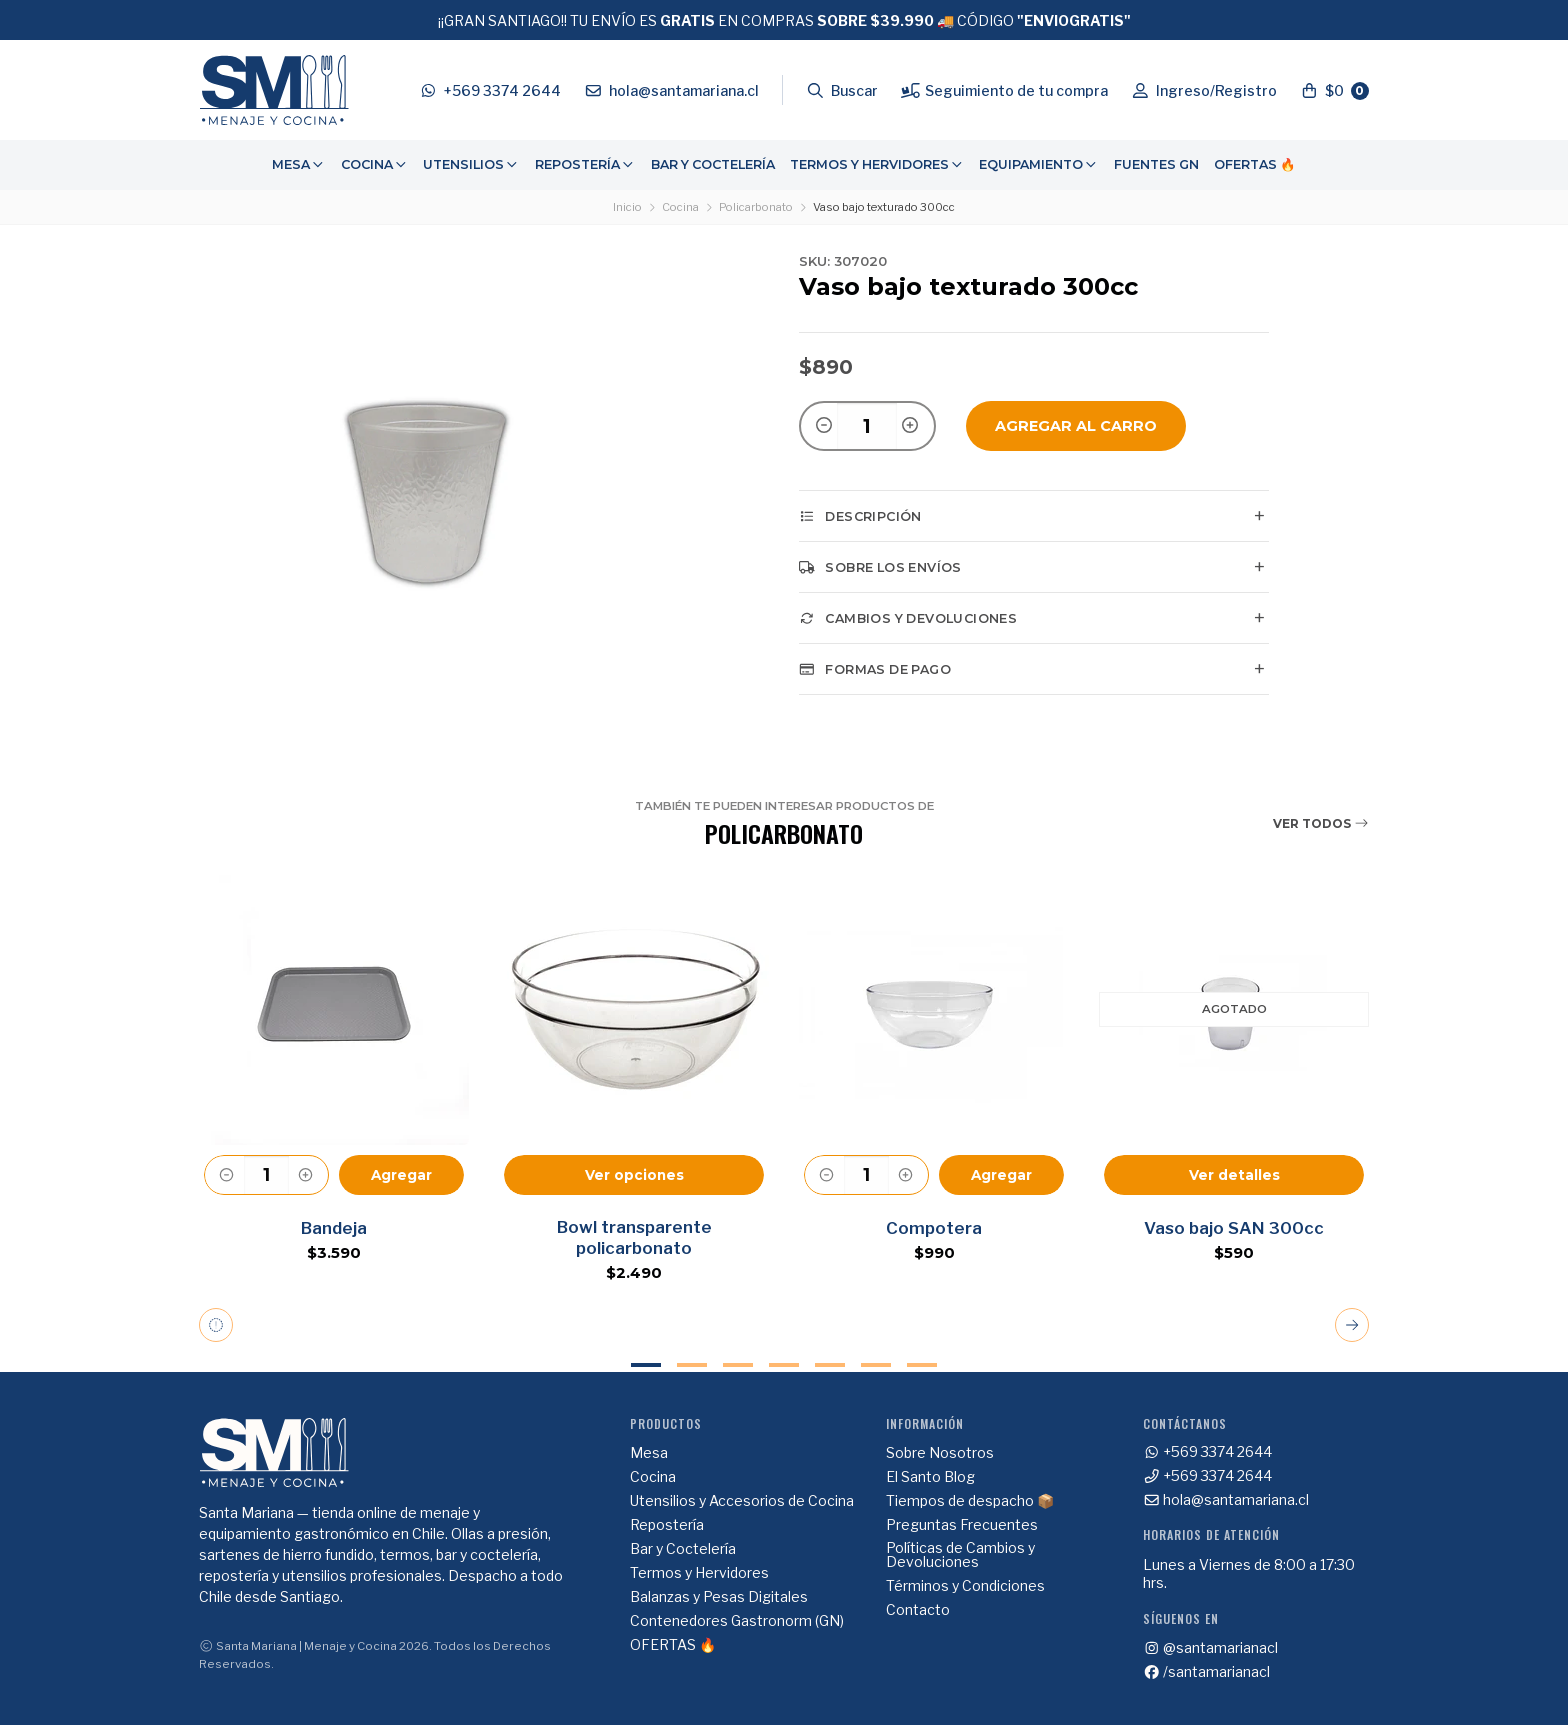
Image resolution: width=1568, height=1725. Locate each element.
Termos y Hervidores (877, 164)
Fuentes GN (1156, 164)
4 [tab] (784, 1365)
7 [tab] (922, 1365)
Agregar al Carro (1076, 426)
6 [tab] (876, 1365)
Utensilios (471, 164)
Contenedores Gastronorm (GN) (737, 1621)
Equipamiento (1039, 164)
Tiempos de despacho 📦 (970, 1501)
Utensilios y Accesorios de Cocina (742, 1501)
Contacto (918, 1610)
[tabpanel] (334, 1077)
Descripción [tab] (860, 516)
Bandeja (334, 1228)
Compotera (934, 1228)
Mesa (299, 164)
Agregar (401, 1175)
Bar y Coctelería (713, 164)
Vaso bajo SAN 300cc (1234, 1228)
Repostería (585, 164)
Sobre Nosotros (940, 1453)
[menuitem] (299, 165)
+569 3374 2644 (1208, 1452)
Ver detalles (1234, 1175)
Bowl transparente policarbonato (634, 1237)
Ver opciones (634, 1175)
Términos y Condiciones (965, 1586)
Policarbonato (756, 207)
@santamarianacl (1211, 1648)
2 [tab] (692, 1365)
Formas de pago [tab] (875, 669)
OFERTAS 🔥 (1255, 164)
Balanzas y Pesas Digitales (719, 1597)
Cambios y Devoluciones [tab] (908, 618)
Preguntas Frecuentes (962, 1525)
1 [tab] (646, 1365)
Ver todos (1321, 823)
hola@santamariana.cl (1226, 1500)
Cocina (375, 164)
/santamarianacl (1207, 1672)
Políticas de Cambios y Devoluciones (960, 1555)
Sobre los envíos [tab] (880, 567)
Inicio (627, 207)
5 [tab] (830, 1365)
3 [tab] (738, 1365)
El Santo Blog (930, 1477)
